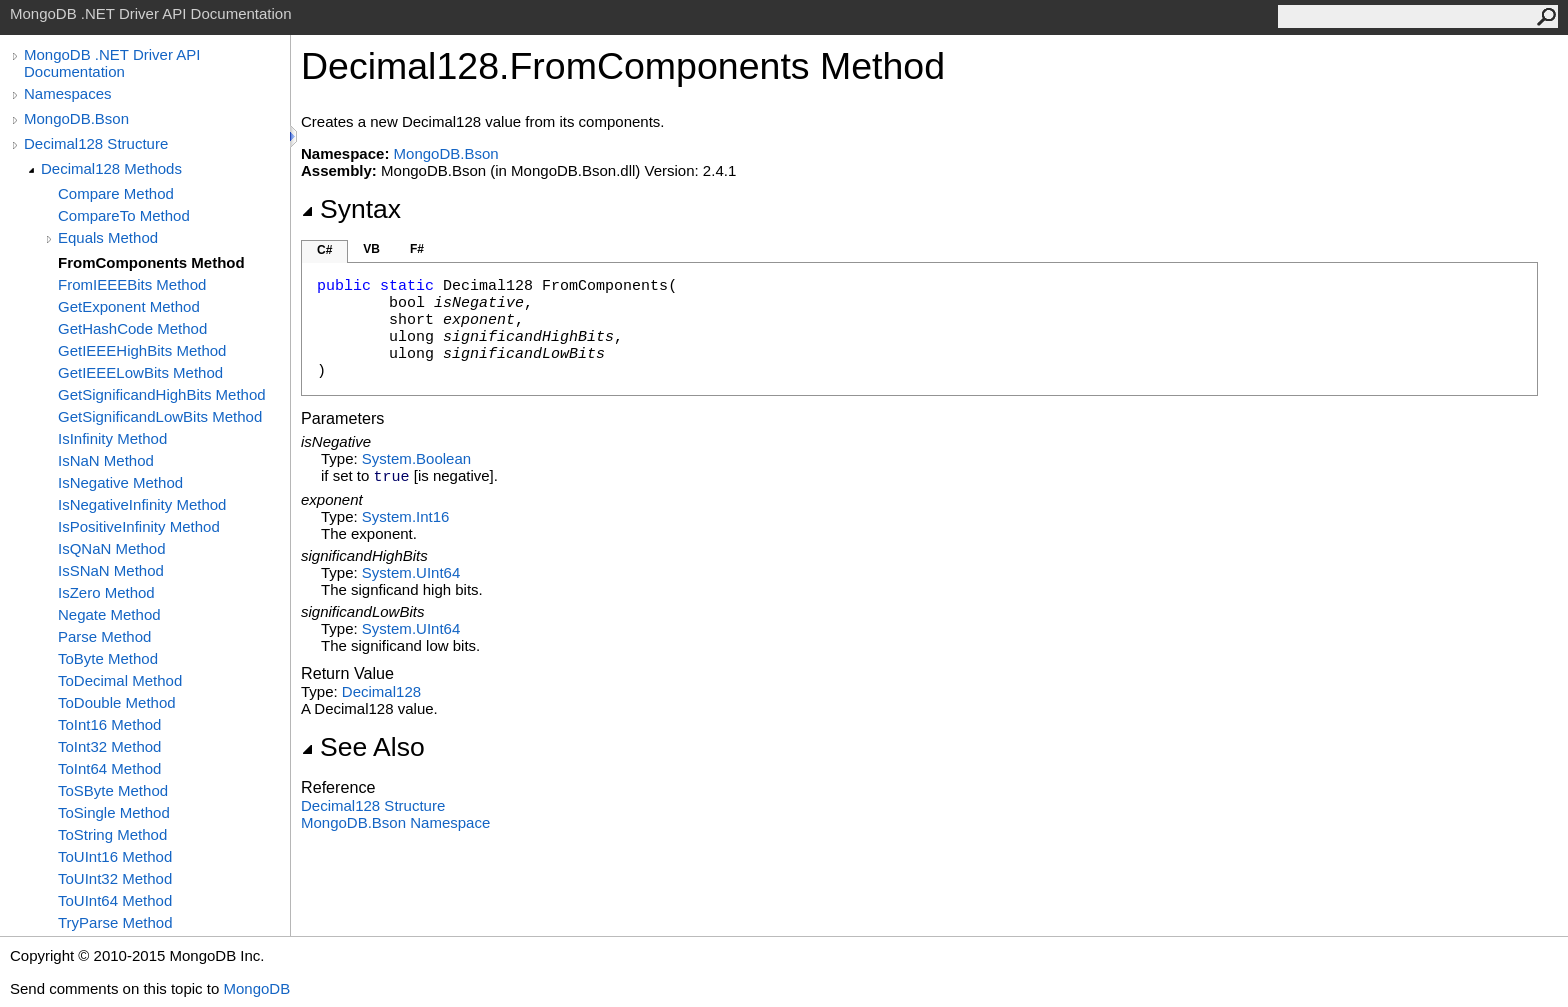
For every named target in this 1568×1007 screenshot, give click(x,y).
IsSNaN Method (111, 570)
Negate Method (109, 614)
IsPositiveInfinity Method (139, 526)
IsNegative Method (120, 482)
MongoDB (256, 988)
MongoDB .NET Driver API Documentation (112, 63)
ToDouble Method (117, 702)
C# (324, 250)
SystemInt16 (406, 516)
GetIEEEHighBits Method (142, 350)
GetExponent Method (129, 306)
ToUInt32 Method (115, 878)
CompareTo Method (124, 215)
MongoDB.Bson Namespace (395, 822)
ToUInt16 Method (115, 856)
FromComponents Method (151, 262)
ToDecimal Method (120, 680)
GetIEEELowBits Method (140, 372)
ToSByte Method (113, 790)
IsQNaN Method (112, 548)
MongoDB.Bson (76, 118)
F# (417, 249)
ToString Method (112, 834)
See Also (363, 747)
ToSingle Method (114, 812)
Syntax (351, 209)
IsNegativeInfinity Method (142, 504)
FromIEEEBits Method (132, 284)
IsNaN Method (106, 460)
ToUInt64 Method (115, 900)
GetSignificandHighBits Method (162, 394)
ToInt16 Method (109, 724)
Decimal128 (381, 691)
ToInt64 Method (109, 768)
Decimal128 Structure (96, 143)
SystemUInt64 (411, 572)
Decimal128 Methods (111, 168)
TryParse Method (115, 922)
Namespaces (68, 93)
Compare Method (116, 193)
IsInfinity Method (112, 438)
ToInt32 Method (109, 746)
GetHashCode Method (132, 328)
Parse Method (104, 636)
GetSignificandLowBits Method (160, 416)
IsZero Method (106, 592)
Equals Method (108, 237)
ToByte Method (108, 658)
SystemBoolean (416, 458)
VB (371, 249)
